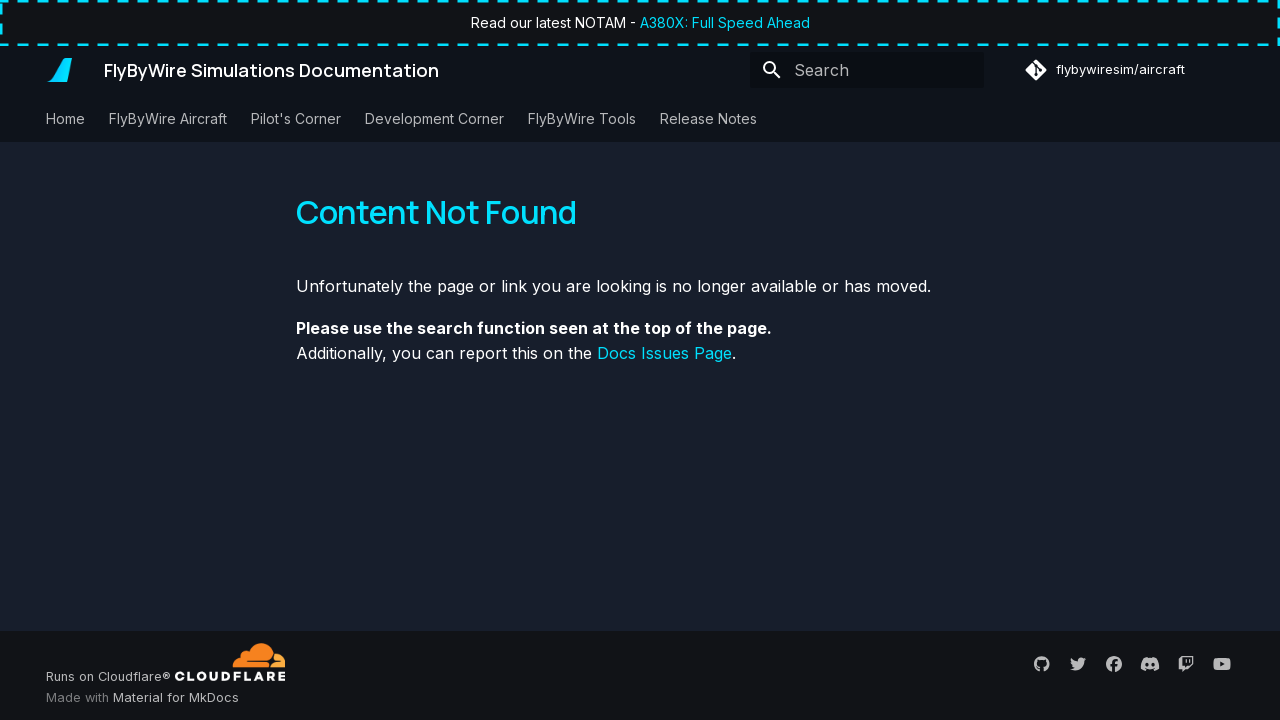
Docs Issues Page (664, 353)
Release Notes (708, 118)
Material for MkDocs (176, 697)
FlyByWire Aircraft (168, 118)
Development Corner (434, 118)
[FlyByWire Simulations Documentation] (59, 70)
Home (65, 118)
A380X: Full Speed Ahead (725, 22)
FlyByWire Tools (582, 118)
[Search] (867, 70)
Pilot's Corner (296, 118)
